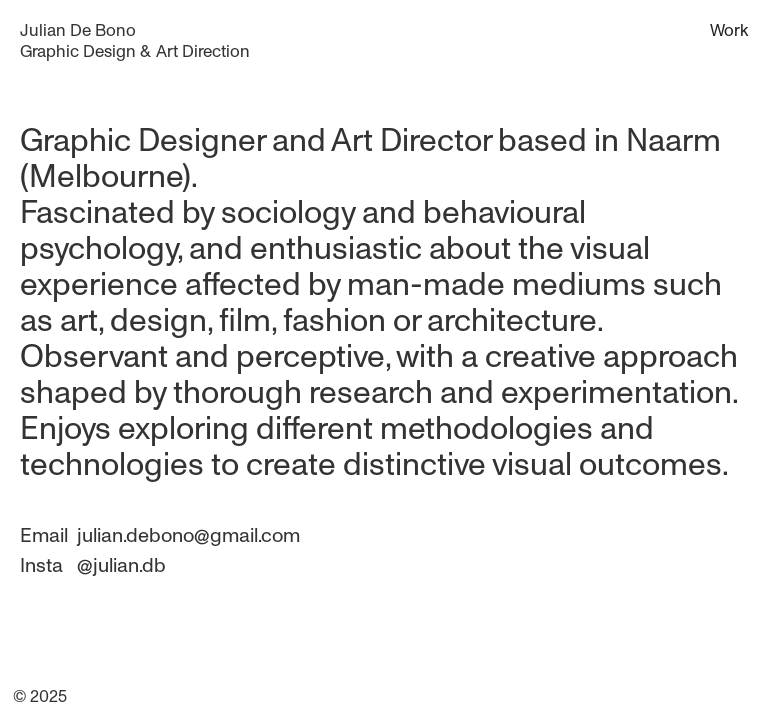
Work (729, 30)
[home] (135, 41)
